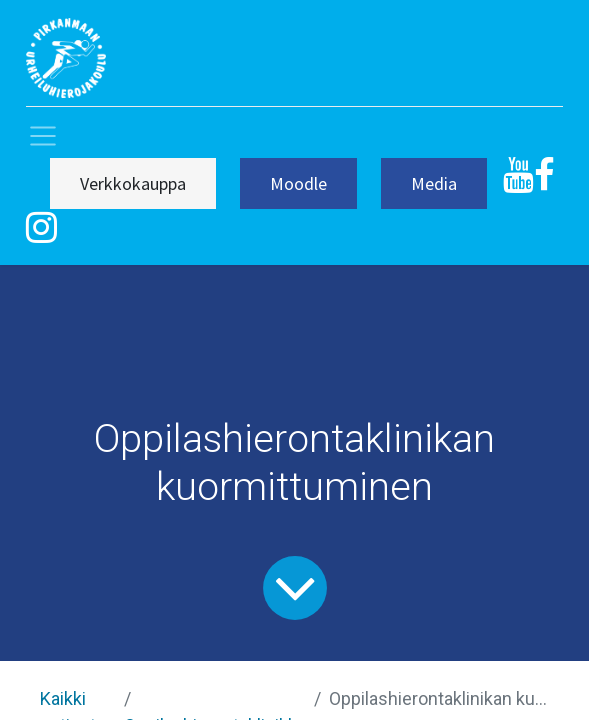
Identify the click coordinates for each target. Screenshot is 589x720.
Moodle (298, 183)
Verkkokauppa (133, 183)
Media (434, 183)
